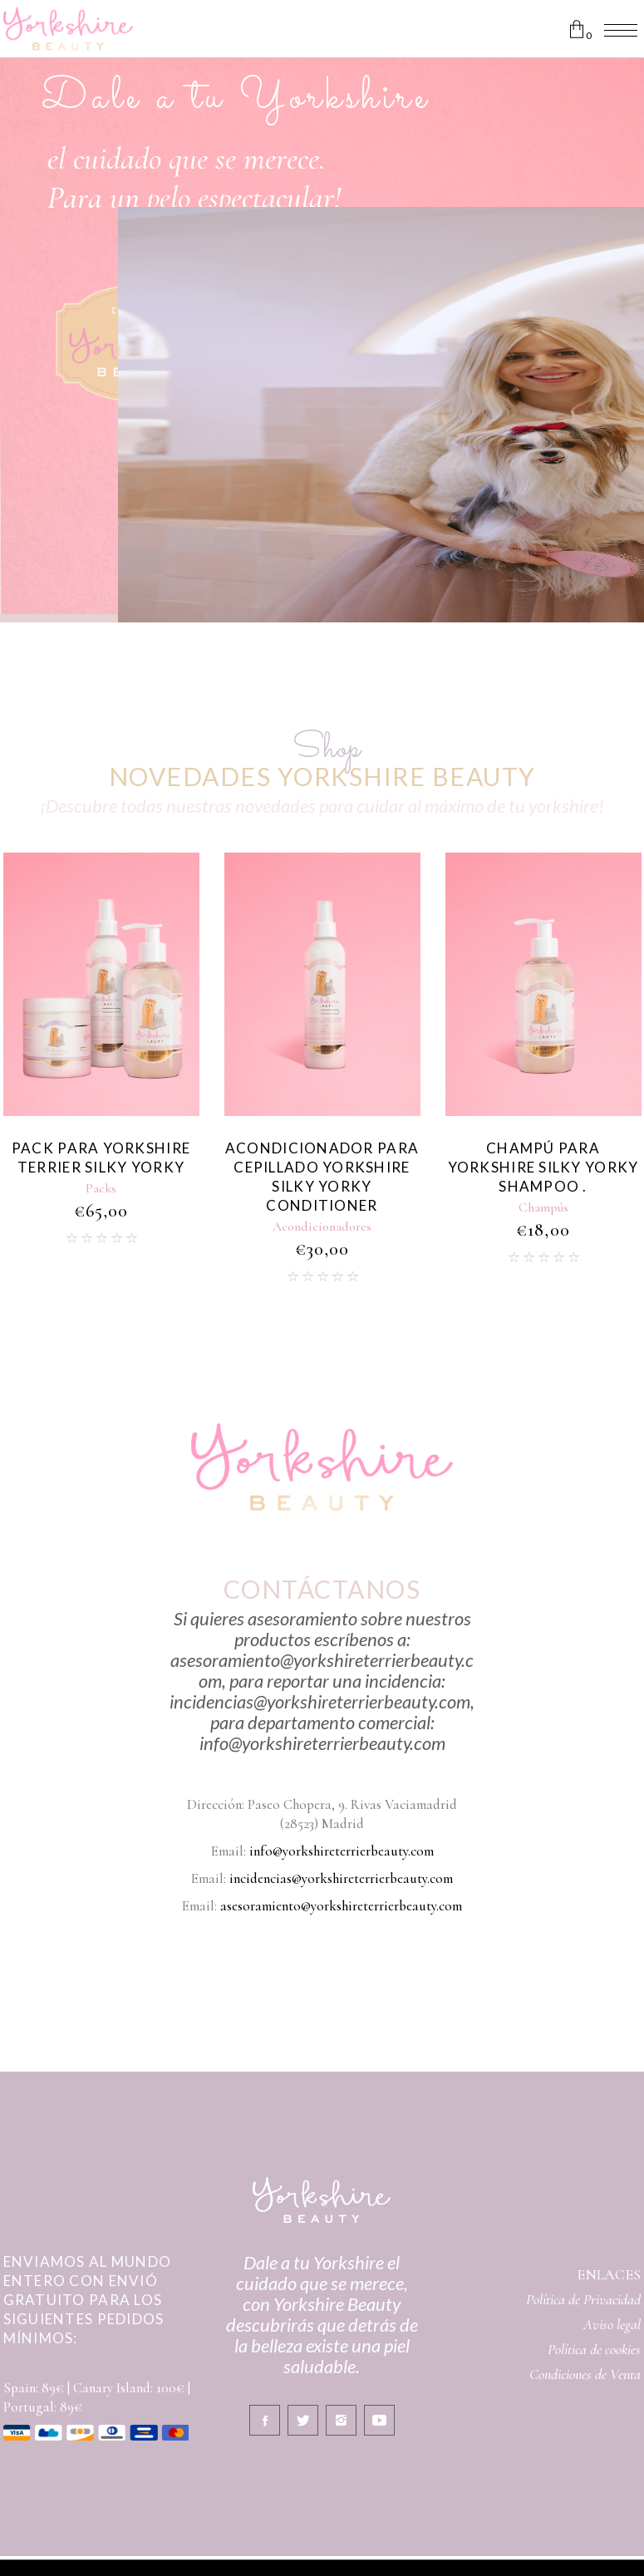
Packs (101, 1188)
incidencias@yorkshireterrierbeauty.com (341, 1878)
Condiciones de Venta (585, 2374)
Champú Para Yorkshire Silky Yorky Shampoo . (543, 1167)
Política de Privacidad (583, 2299)
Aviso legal (612, 2324)
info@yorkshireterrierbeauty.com (341, 1851)
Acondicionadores (322, 1226)
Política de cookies (594, 2349)
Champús (543, 1207)
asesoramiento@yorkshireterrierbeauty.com (341, 1906)
